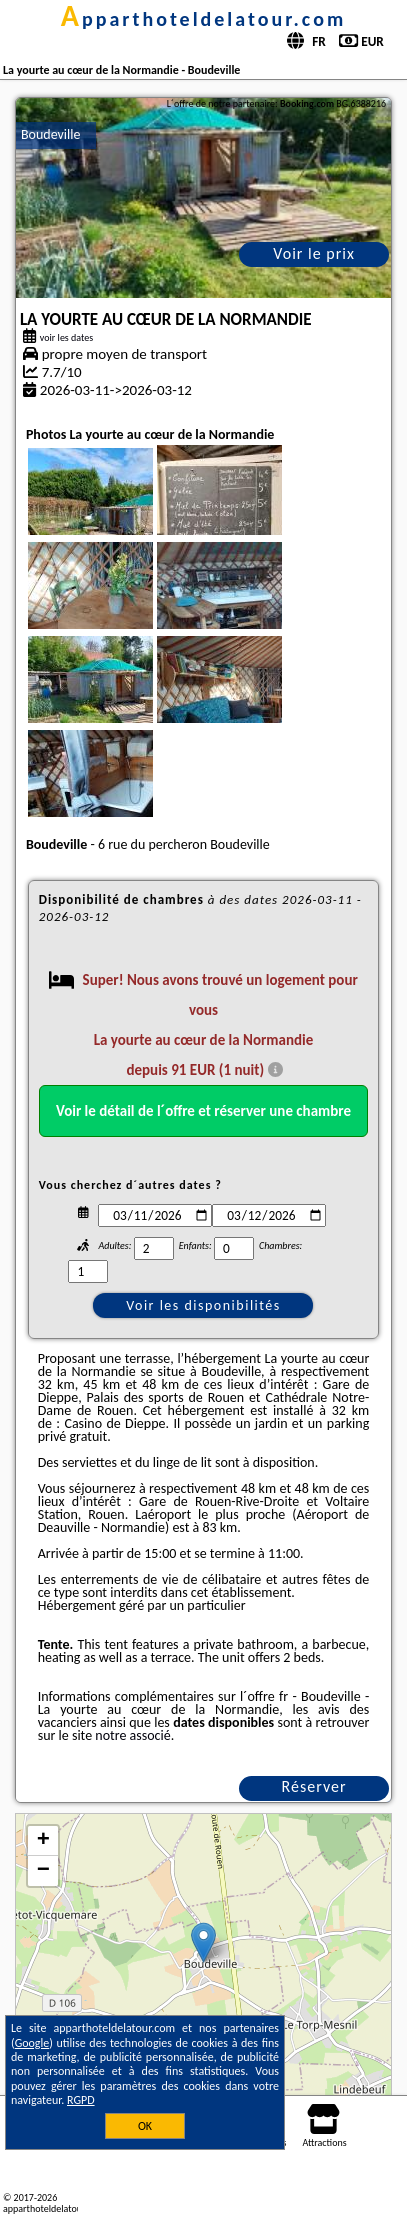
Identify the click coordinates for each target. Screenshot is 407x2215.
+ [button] (43, 1841)
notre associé (132, 1735)
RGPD (81, 2100)
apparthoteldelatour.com (203, 19)
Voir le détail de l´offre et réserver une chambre (203, 1111)
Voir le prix (314, 253)
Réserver (314, 1786)
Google (32, 2043)
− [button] (43, 1871)
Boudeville (51, 134)
